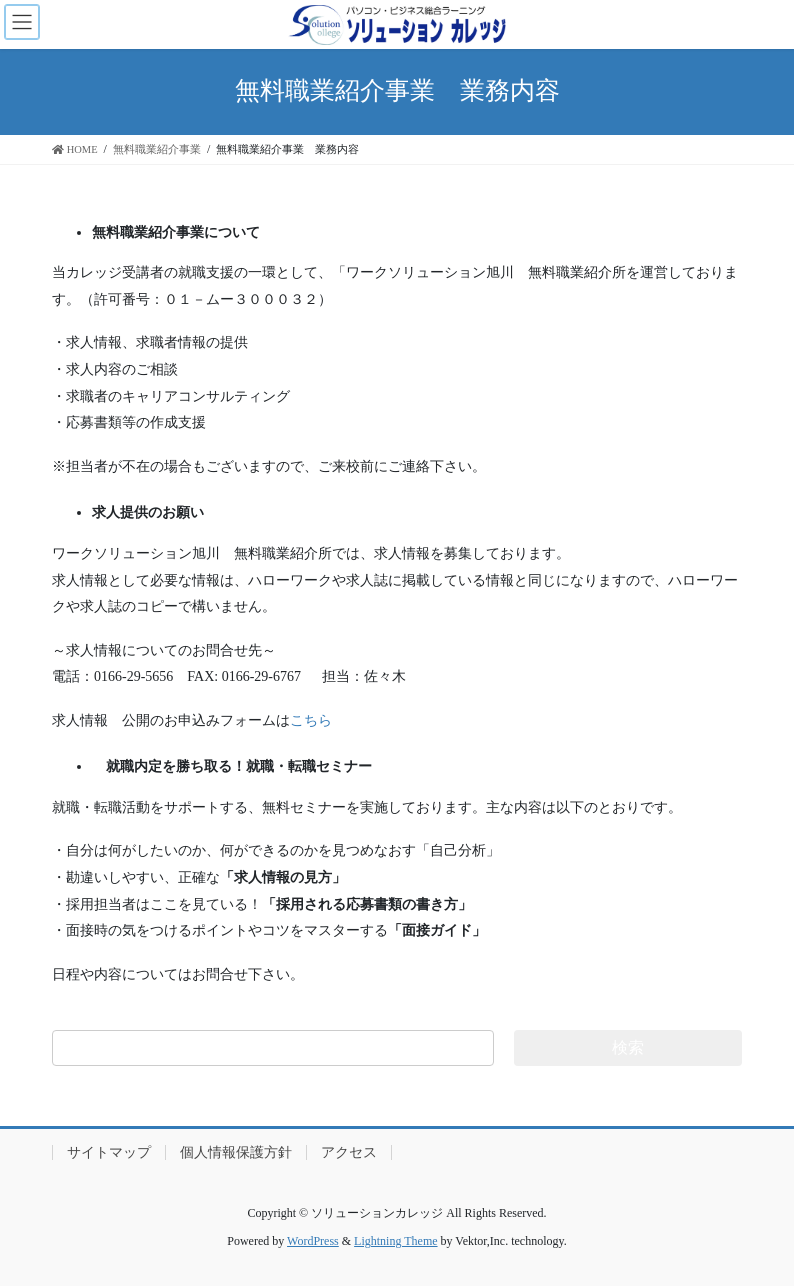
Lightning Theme (395, 1241)
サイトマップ (109, 1152)
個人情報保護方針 (236, 1152)
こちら (311, 720)
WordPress (313, 1241)
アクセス (349, 1152)
